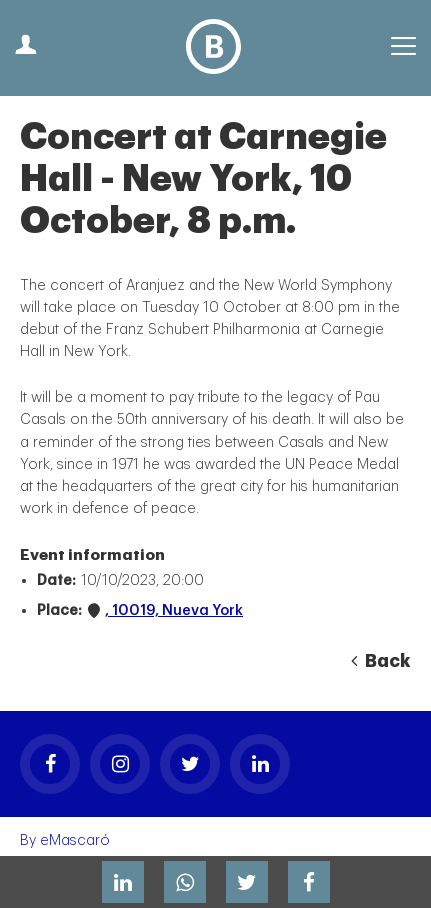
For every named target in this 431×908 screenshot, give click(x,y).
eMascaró (75, 840)
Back (381, 661)
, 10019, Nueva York (174, 610)
